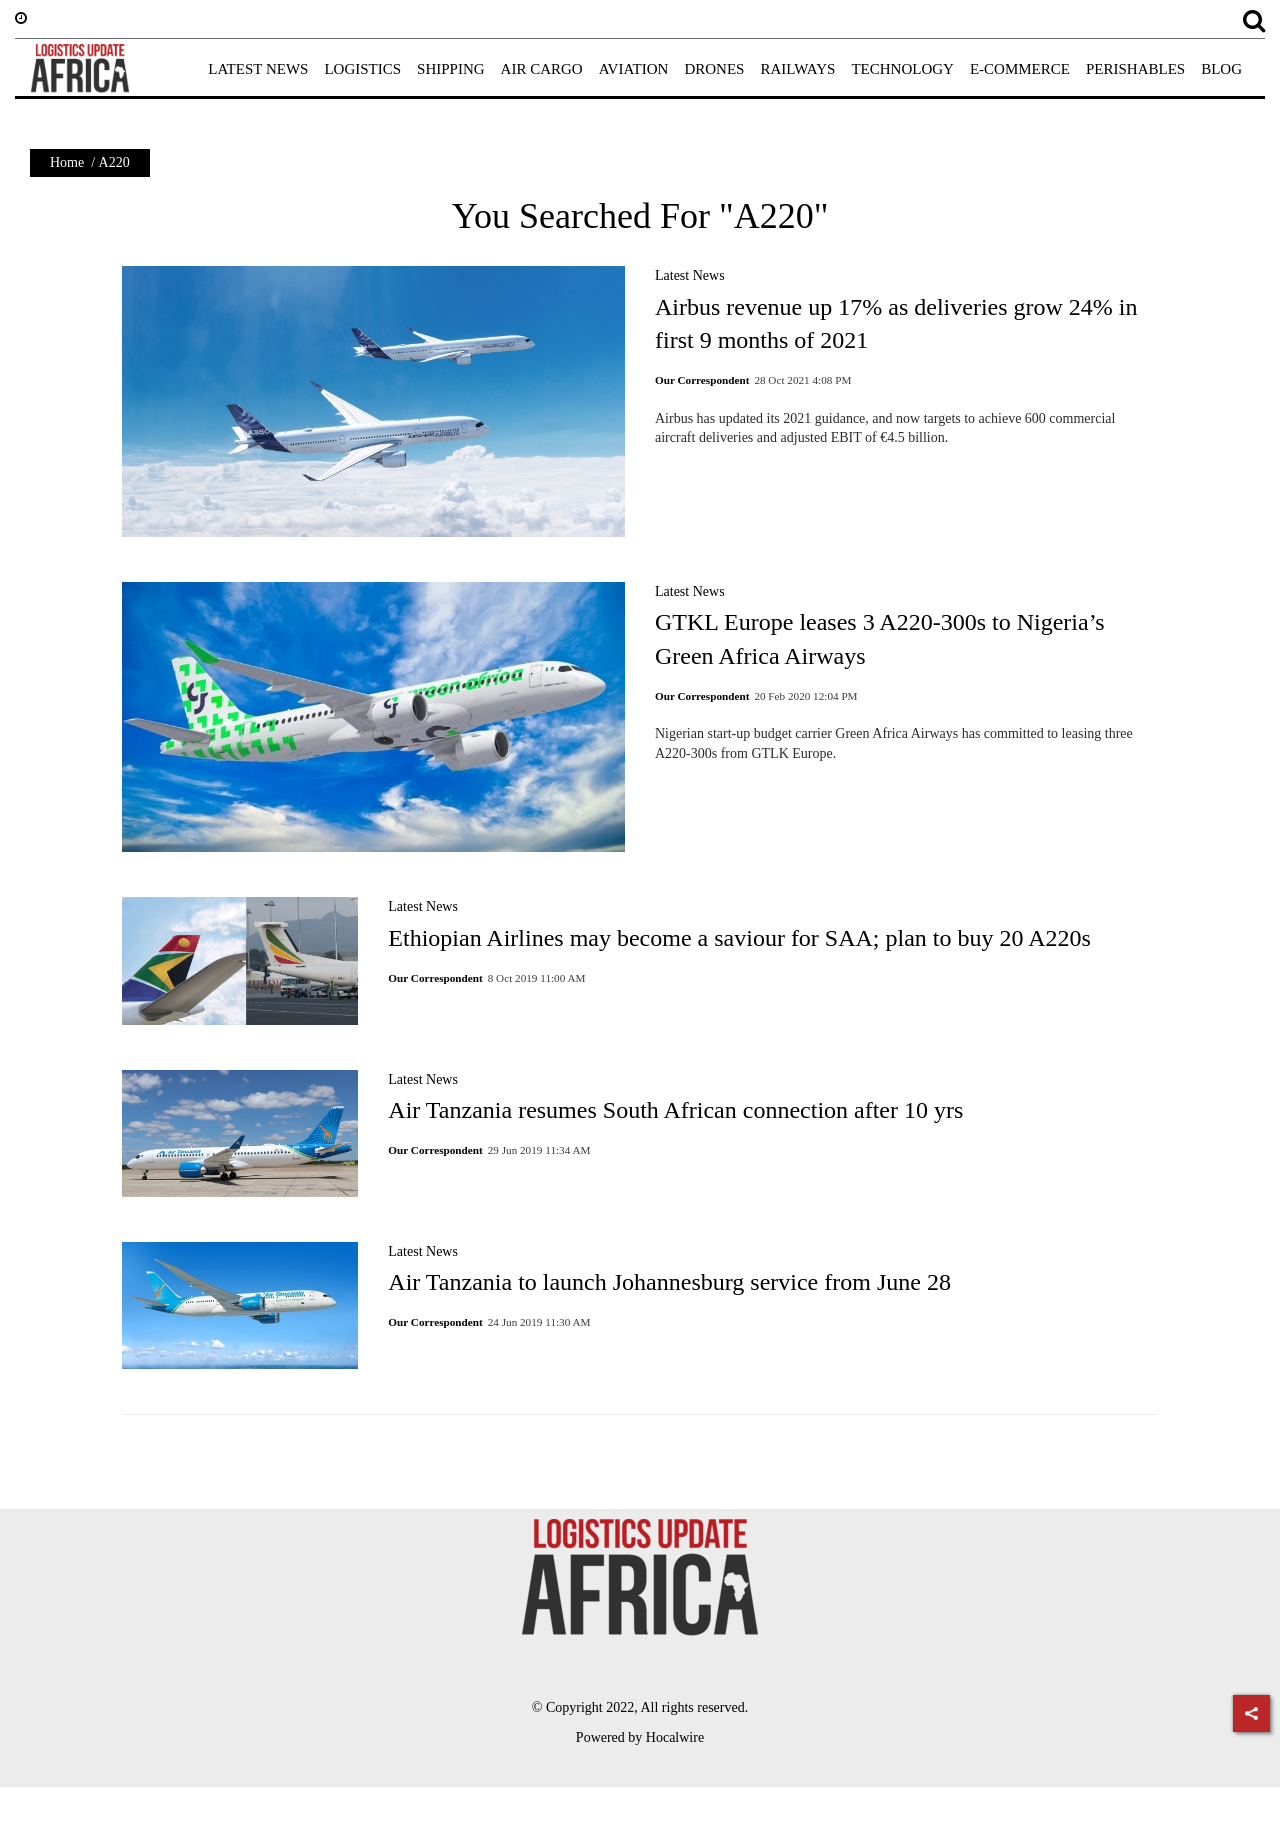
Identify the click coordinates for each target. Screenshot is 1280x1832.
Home (67, 162)
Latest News (690, 275)
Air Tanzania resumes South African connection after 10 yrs (675, 1110)
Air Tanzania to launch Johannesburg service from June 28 (669, 1282)
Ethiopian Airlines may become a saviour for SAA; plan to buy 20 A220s (739, 938)
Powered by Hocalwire (640, 1737)
